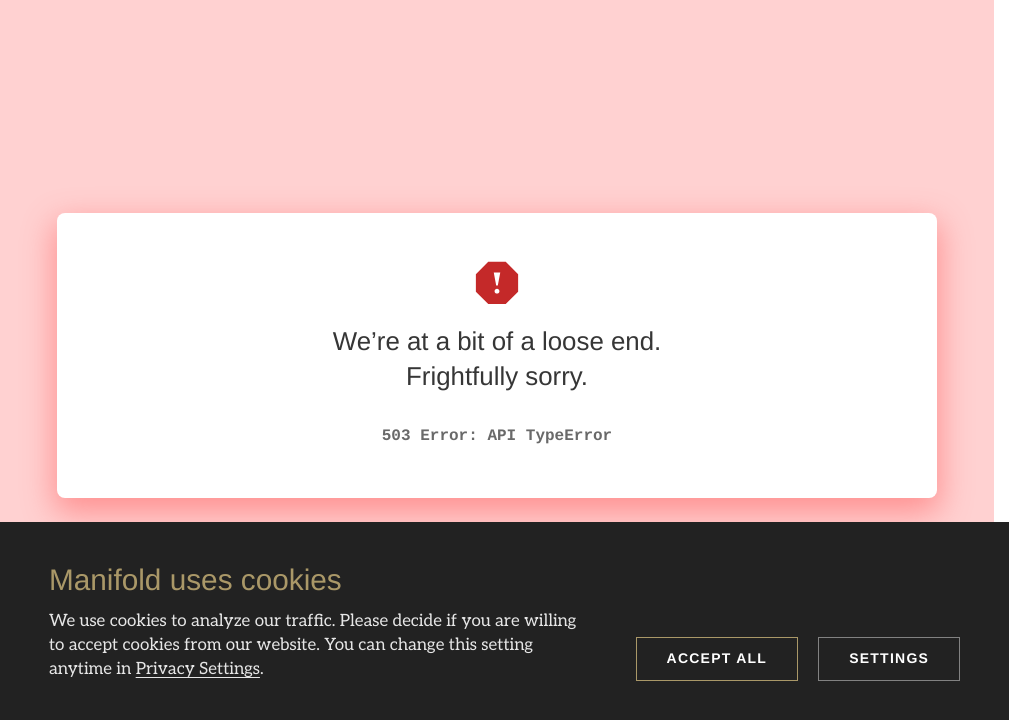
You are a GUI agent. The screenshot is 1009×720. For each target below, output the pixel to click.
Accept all (717, 658)
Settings (889, 658)
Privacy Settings (198, 669)
